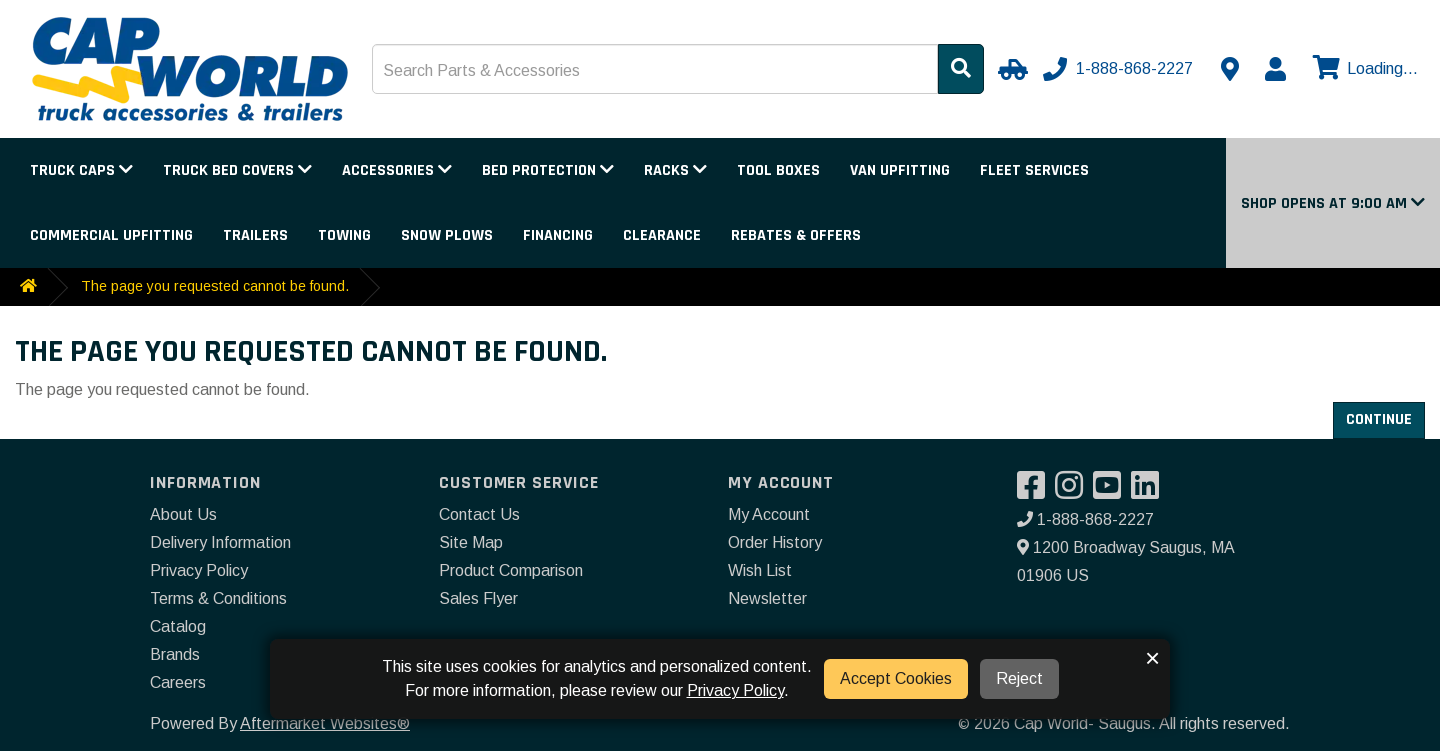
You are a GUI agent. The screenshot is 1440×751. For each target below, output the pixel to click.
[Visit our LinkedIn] (1150, 491)
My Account (769, 514)
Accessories (397, 170)
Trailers (255, 235)
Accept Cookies (896, 678)
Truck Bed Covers (237, 170)
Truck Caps (81, 170)
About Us (183, 514)
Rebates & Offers (796, 235)
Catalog (178, 626)
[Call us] (1120, 69)
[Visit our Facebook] (1036, 491)
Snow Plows (447, 235)
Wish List (760, 570)
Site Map (471, 542)
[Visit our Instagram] (1074, 491)
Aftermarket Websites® (325, 723)
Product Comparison (511, 570)
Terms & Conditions (218, 598)
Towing (344, 235)
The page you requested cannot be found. (215, 286)
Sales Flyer (478, 598)
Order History (775, 542)
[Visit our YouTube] (1112, 491)
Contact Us (479, 514)
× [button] (1152, 658)
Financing (558, 235)
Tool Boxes (778, 170)
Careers (178, 682)
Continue (1379, 419)
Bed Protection (548, 170)
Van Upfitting (900, 170)
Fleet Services (1034, 170)
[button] (1333, 203)
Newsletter (767, 598)
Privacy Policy (199, 570)
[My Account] (1275, 69)
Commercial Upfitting (111, 235)
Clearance (662, 235)
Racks (675, 170)
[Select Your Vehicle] (1010, 69)
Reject (1019, 678)
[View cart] (1363, 69)
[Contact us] (1230, 69)
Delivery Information (220, 542)
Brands (175, 654)
